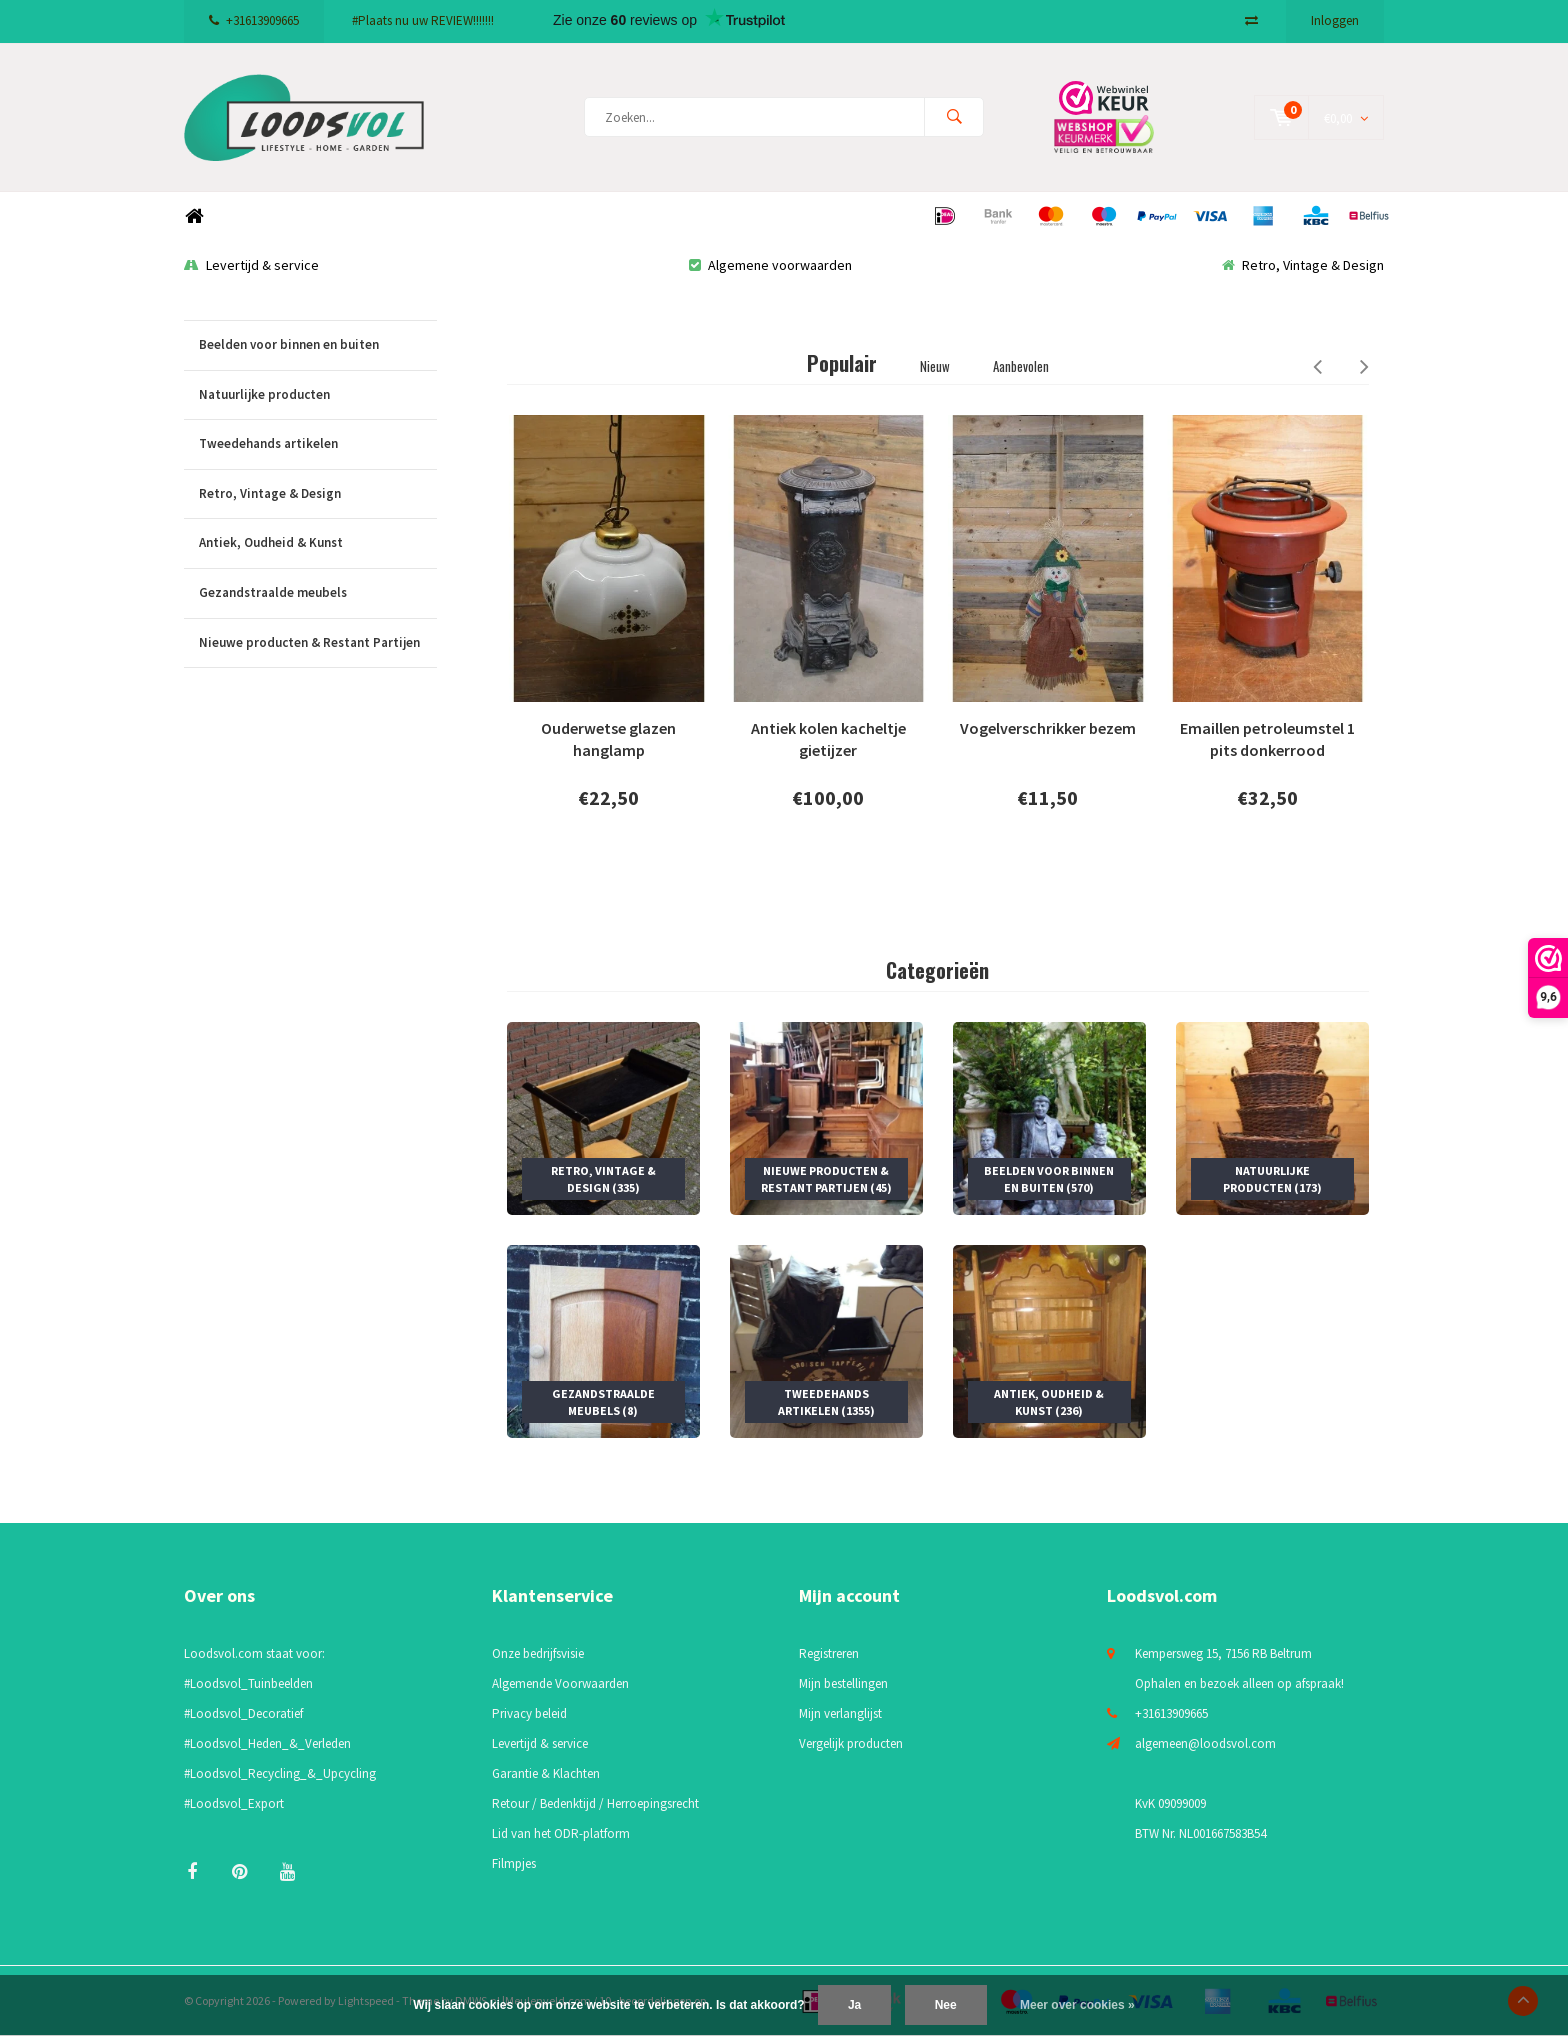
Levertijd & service (251, 265)
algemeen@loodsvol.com (1205, 1743)
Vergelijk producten (851, 1743)
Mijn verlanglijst (840, 1713)
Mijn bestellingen (843, 1683)
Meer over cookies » (1077, 2005)
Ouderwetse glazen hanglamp (608, 739)
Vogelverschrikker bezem (1048, 728)
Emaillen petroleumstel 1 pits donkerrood (1267, 739)
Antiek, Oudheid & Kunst (318, 543)
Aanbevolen (1021, 366)
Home (194, 216)
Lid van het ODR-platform (561, 1833)
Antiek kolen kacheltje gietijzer (828, 739)
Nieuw (935, 366)
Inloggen (1335, 20)
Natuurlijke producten (318, 395)
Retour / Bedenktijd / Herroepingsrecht (595, 1803)
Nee (946, 2005)
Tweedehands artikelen (318, 444)
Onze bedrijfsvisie (538, 1653)
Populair (842, 363)
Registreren (829, 1653)
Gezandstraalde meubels (318, 593)
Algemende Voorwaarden (560, 1683)
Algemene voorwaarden (770, 265)
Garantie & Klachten (546, 1773)
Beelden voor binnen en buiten (318, 345)
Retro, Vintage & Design (1303, 265)
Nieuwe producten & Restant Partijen (318, 643)
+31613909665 (254, 20)
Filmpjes (514, 1863)
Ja (854, 2005)
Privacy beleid (529, 1713)
